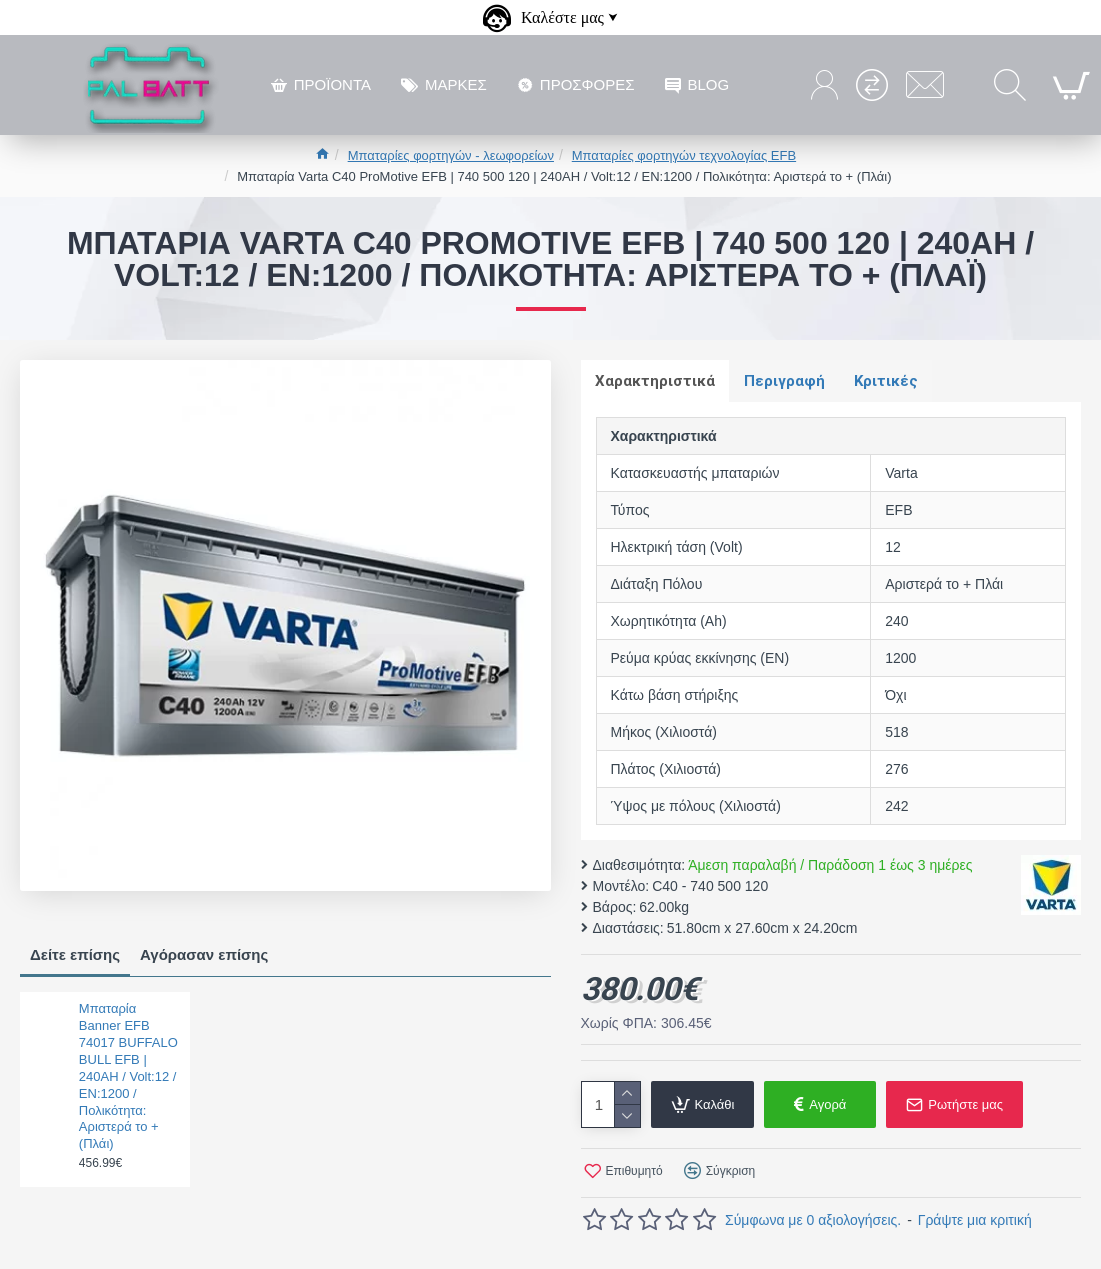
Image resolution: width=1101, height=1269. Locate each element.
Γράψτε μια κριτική (975, 1221)
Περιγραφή (786, 381)
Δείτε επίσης (75, 954)
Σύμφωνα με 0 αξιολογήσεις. (813, 1221)
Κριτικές (889, 381)
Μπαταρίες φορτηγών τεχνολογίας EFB (684, 155)
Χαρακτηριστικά (656, 381)
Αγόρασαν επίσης (204, 954)
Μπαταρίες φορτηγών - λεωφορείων (451, 155)
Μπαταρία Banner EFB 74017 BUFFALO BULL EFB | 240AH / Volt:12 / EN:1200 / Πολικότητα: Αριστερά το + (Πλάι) (128, 1076)
